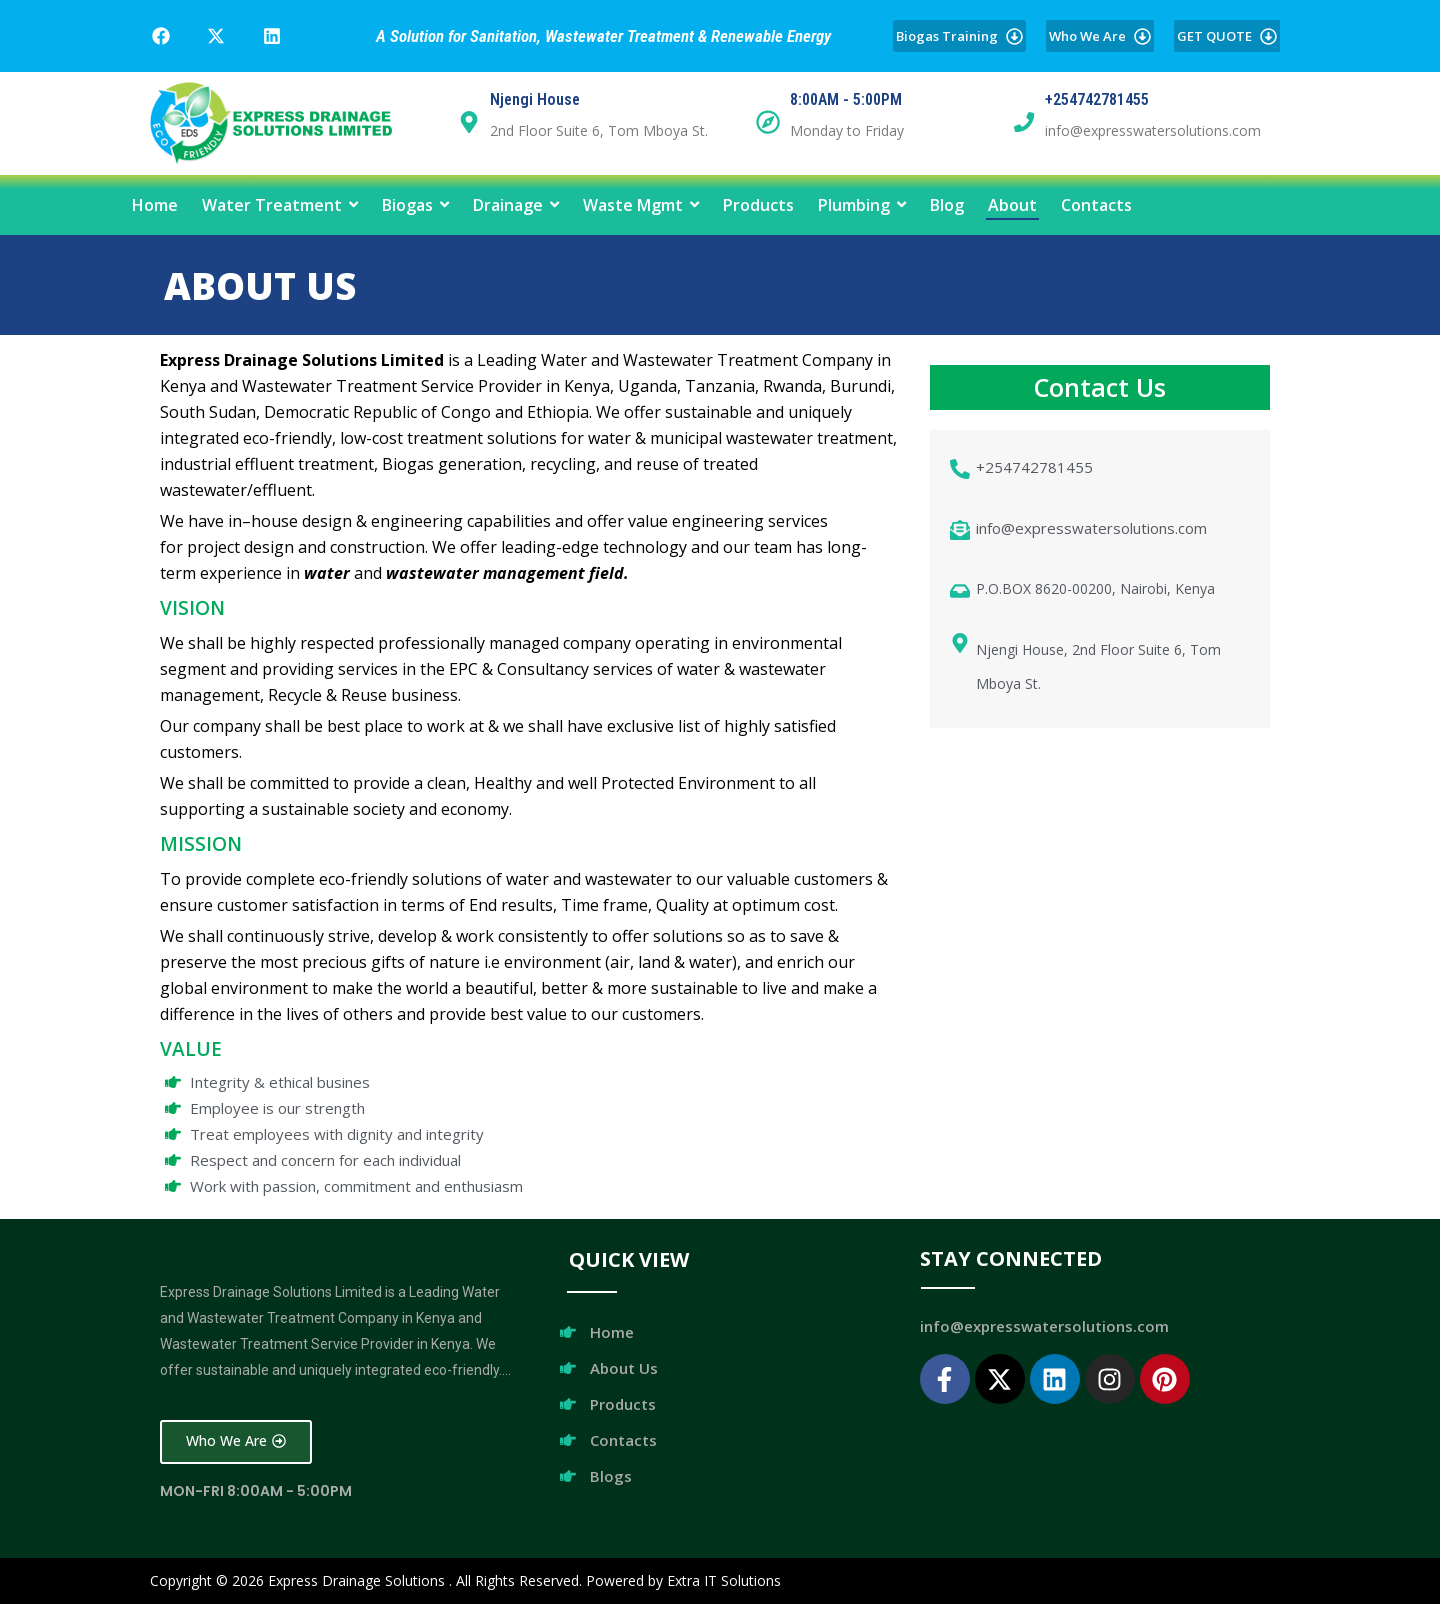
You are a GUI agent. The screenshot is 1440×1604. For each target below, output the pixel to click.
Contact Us (1100, 387)
